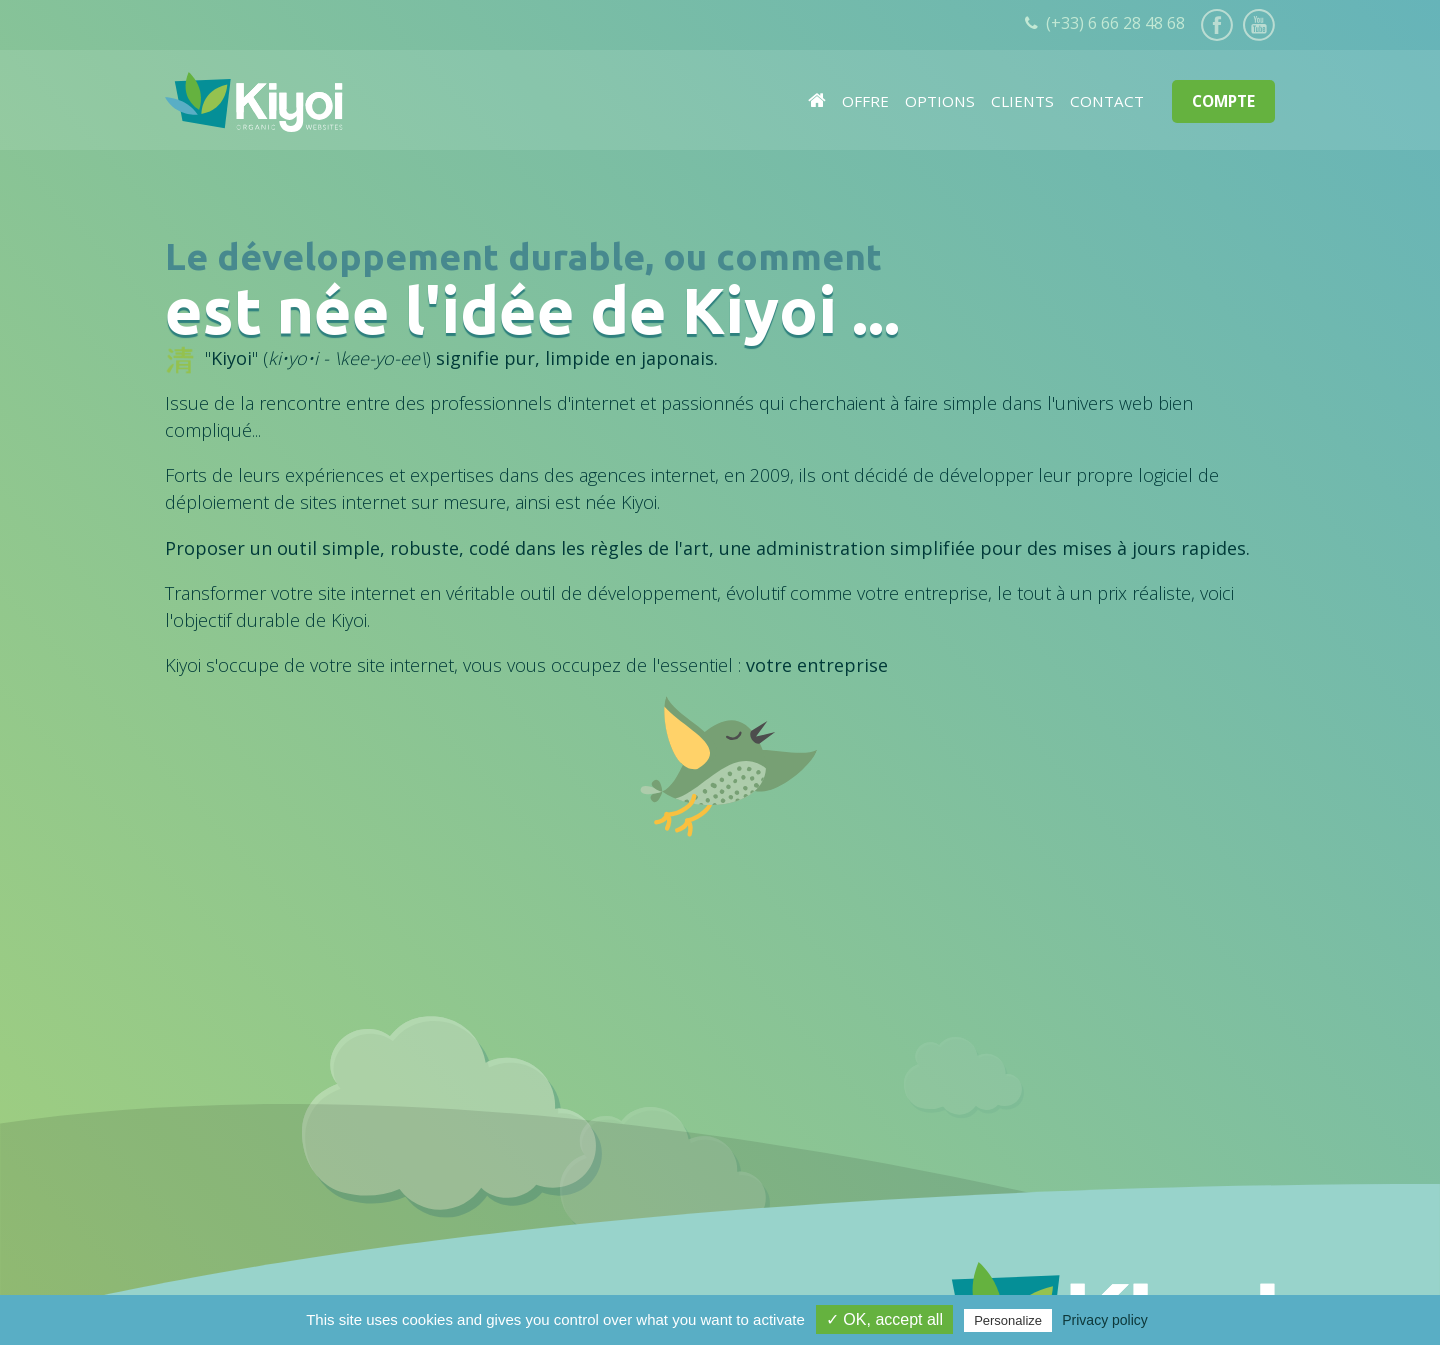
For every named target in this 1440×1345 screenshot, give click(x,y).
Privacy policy (1105, 1320)
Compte (1223, 101)
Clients (1022, 101)
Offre (865, 101)
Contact (1107, 101)
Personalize (1008, 1320)
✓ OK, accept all (884, 1319)
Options (940, 101)
